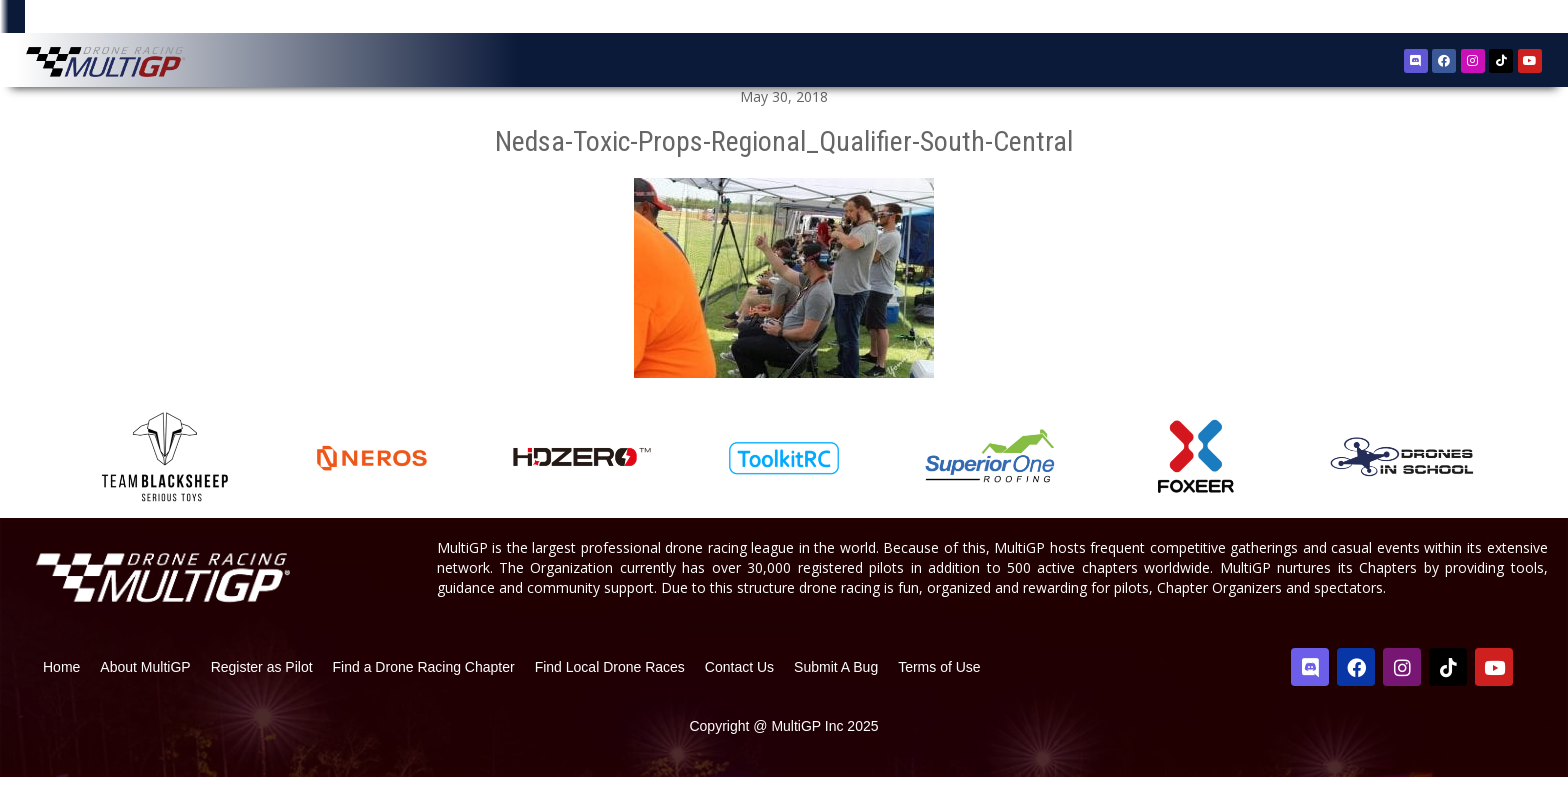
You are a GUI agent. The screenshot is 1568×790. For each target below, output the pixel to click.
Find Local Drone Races (610, 679)
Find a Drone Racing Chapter (424, 679)
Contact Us (739, 679)
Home (61, 679)
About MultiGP (145, 679)
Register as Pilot (262, 679)
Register (1439, 18)
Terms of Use (939, 679)
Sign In (1498, 19)
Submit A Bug (836, 679)
